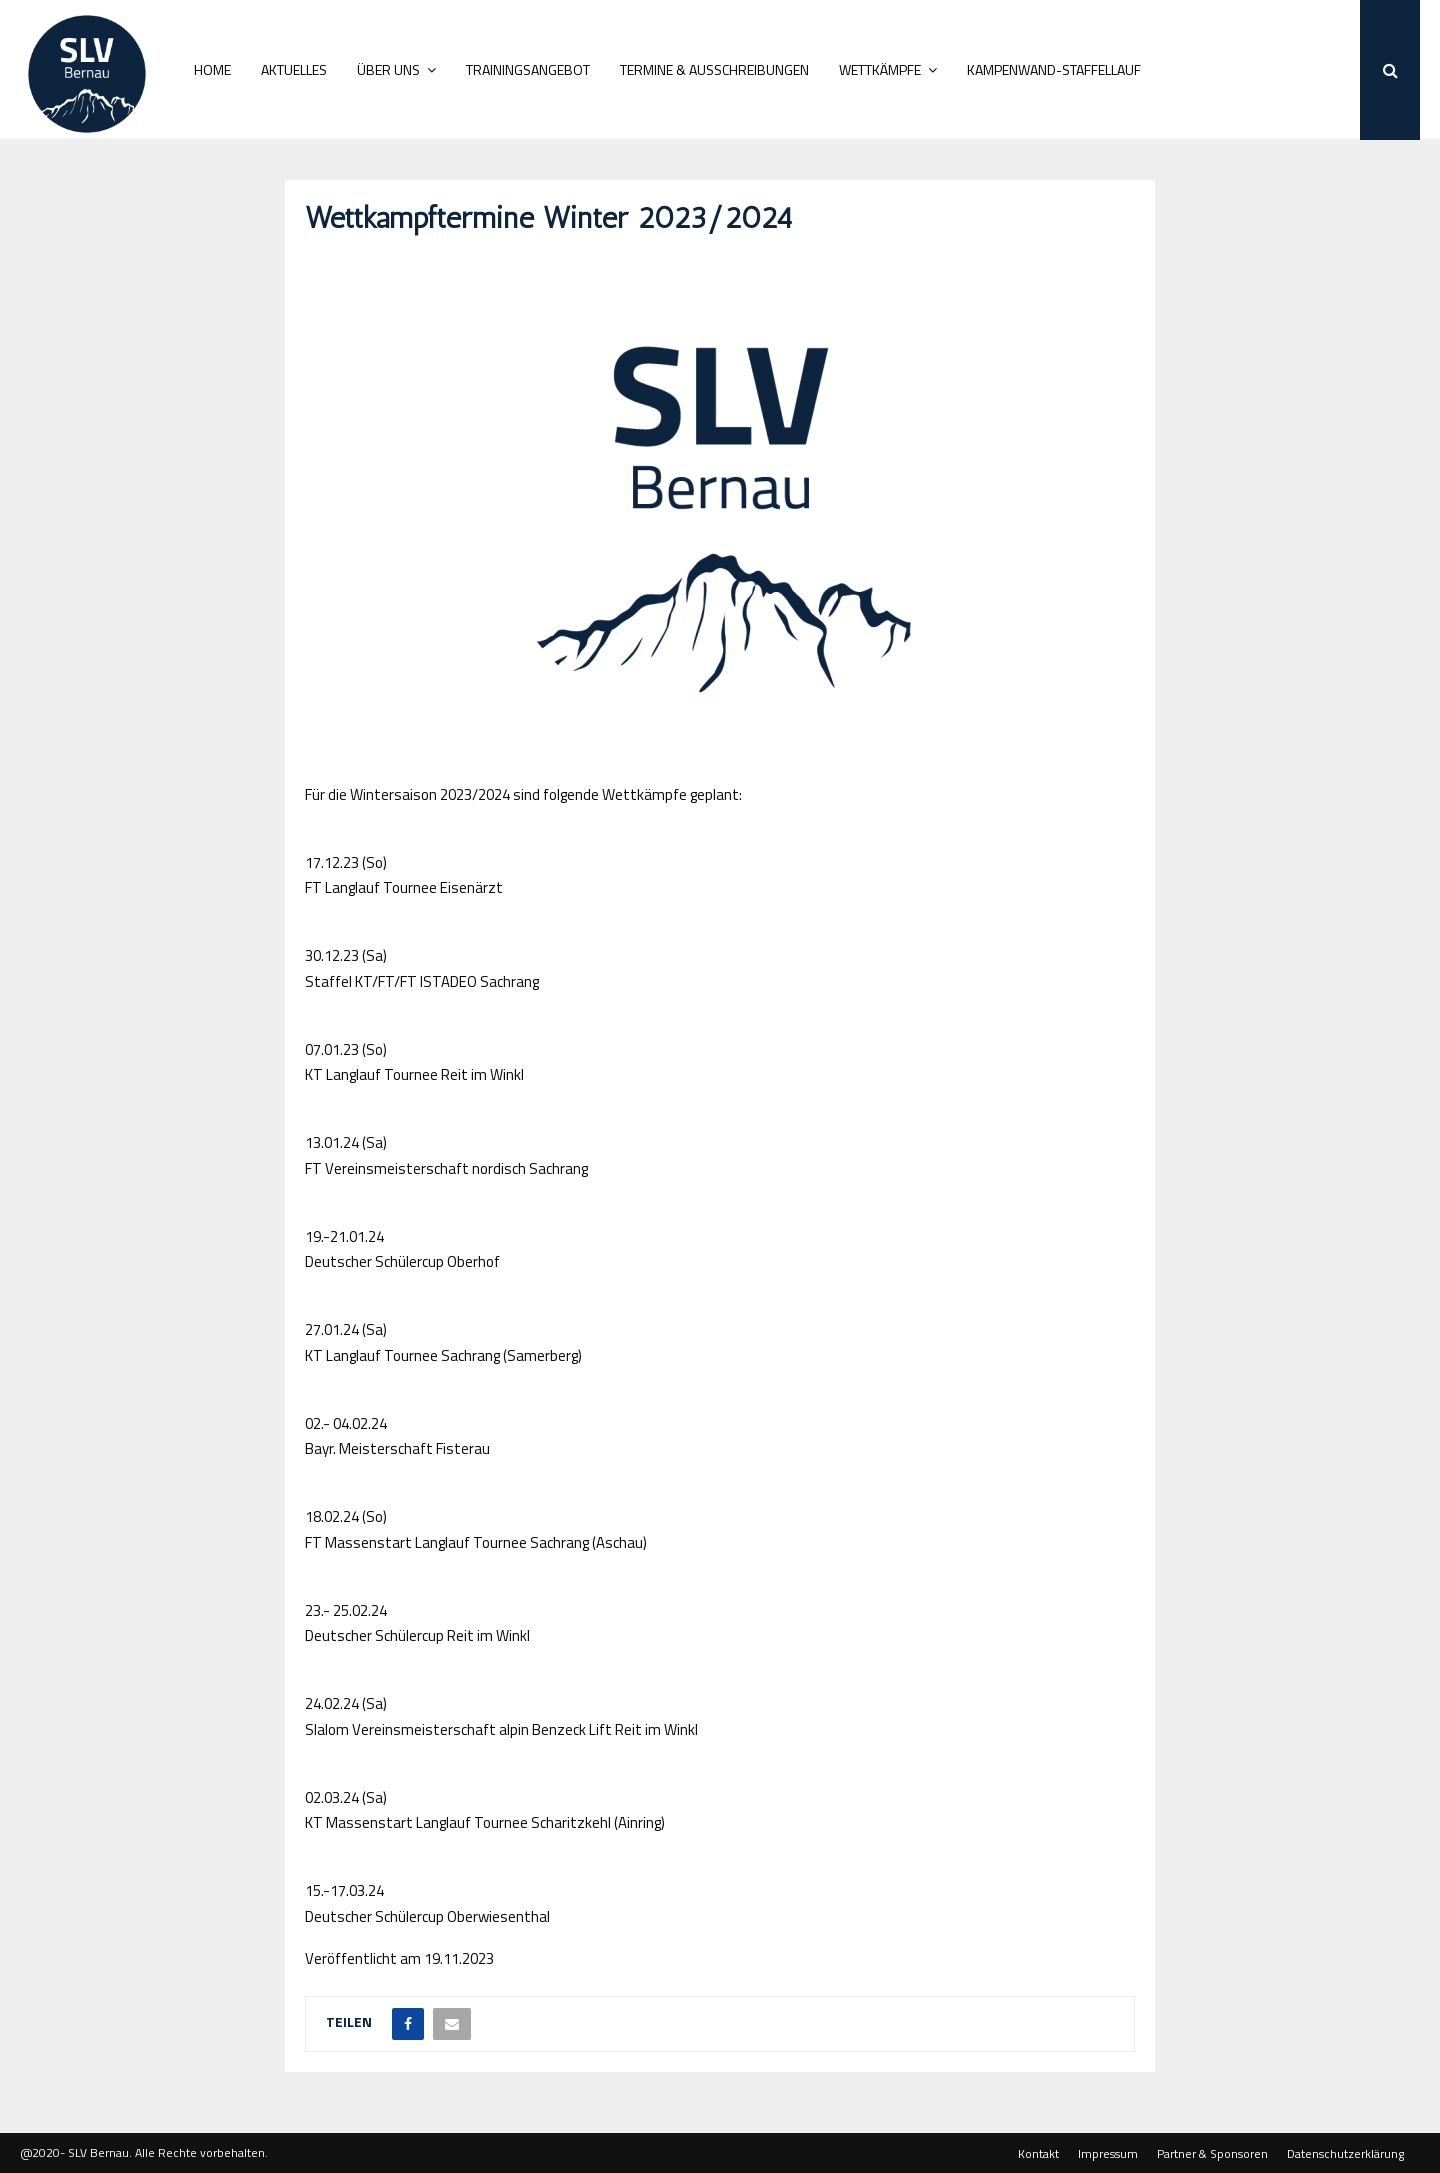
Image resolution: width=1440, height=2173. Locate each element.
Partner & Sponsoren (1212, 2154)
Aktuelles (294, 69)
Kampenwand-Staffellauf (1054, 69)
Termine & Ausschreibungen (714, 69)
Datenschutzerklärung (1345, 2154)
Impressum (1108, 2154)
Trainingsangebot (528, 69)
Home (212, 69)
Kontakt (1038, 2154)
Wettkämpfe (880, 69)
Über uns (388, 69)
